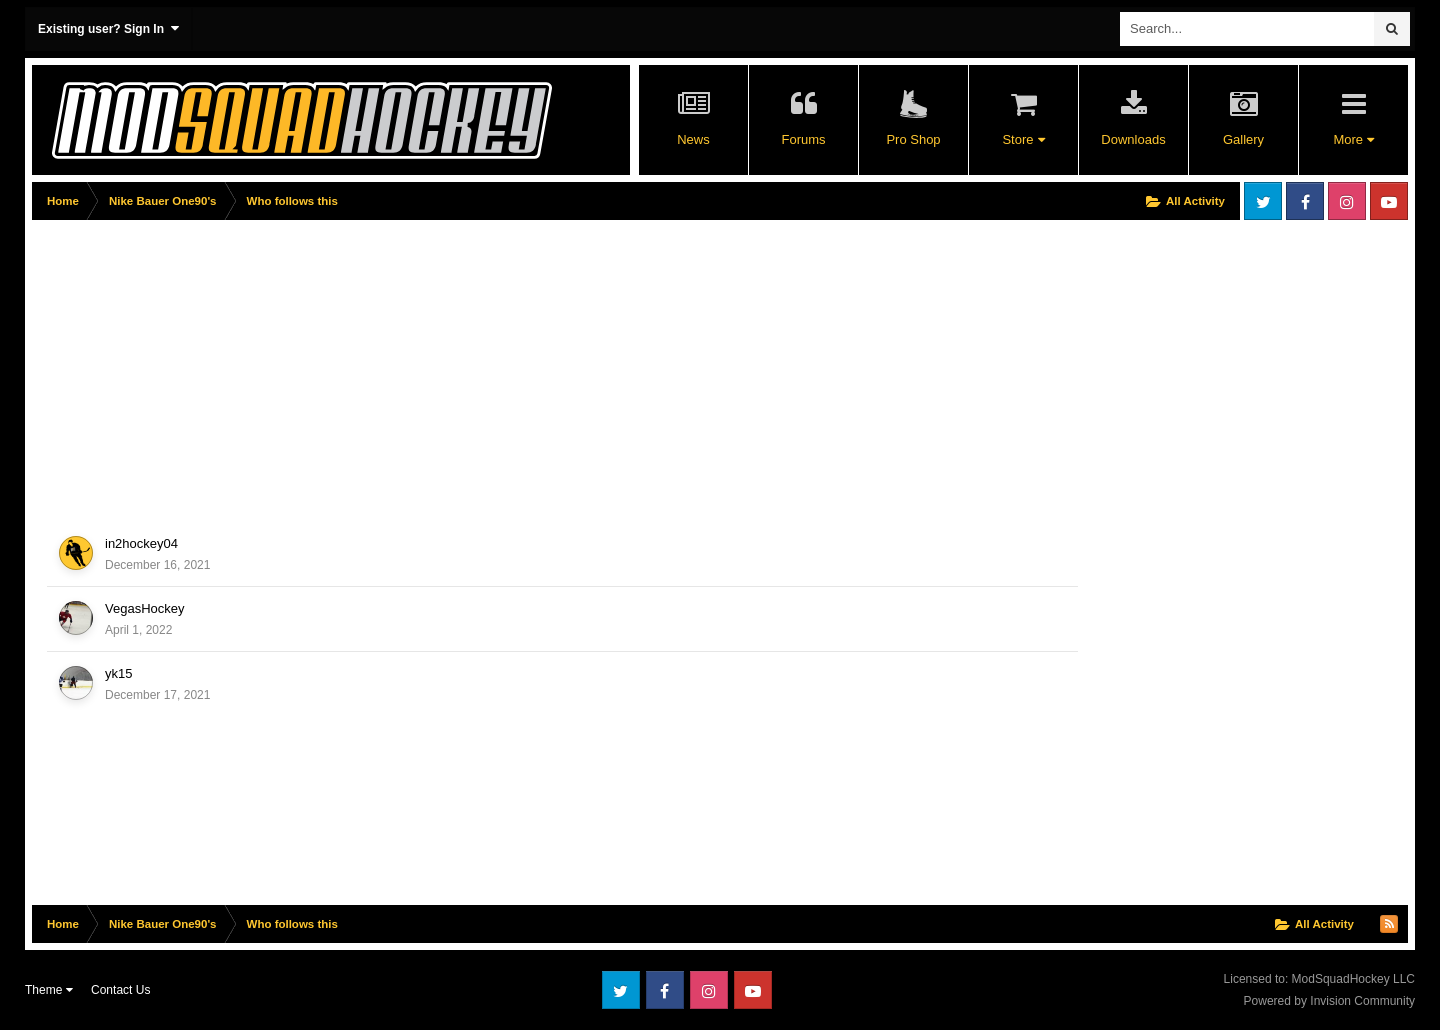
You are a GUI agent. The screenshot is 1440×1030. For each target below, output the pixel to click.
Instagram (1347, 201)
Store (1023, 139)
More (1353, 139)
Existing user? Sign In (108, 28)
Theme (49, 990)
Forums (803, 139)
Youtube (1389, 201)
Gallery (1243, 139)
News (693, 139)
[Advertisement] (396, 367)
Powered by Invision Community (1329, 1001)
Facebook (1305, 201)
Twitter (1263, 201)
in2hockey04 (141, 543)
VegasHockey (145, 608)
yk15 (118, 673)
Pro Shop (913, 139)
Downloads (1133, 139)
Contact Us (120, 990)
